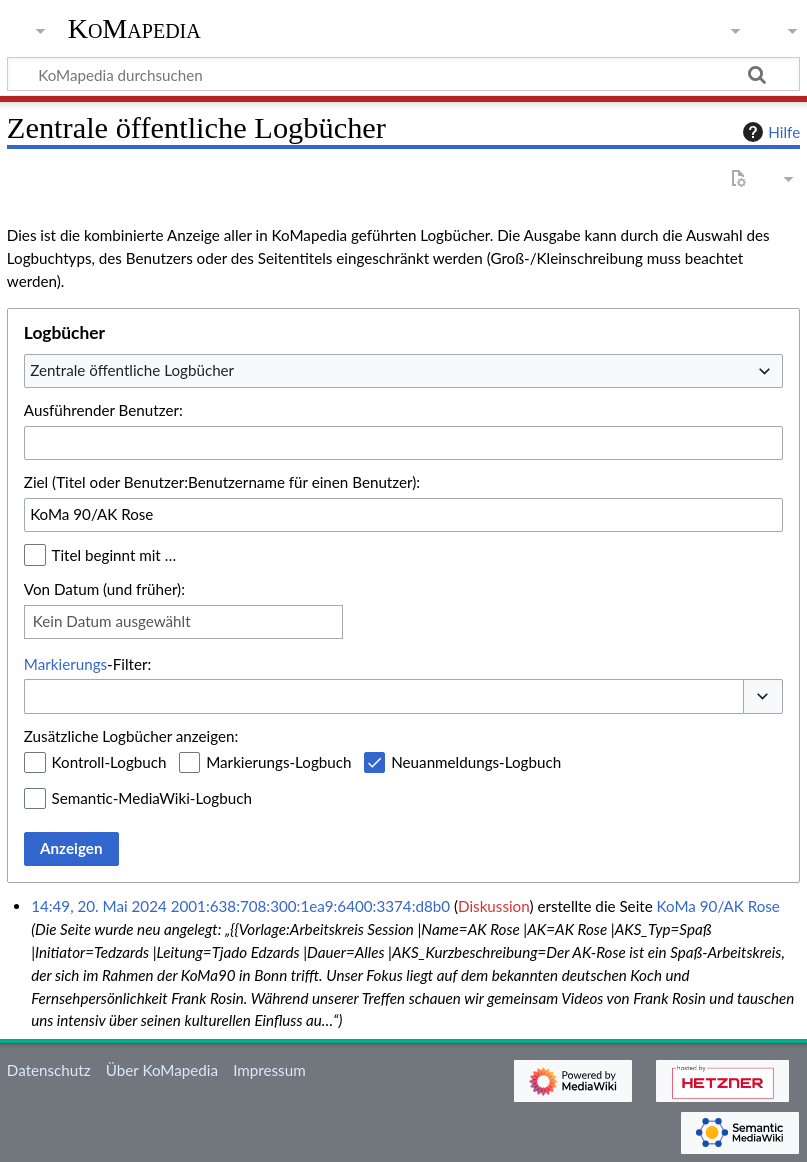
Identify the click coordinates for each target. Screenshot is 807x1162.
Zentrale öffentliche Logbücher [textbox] (132, 370)
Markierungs (65, 664)
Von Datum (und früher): (104, 589)
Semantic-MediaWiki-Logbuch (152, 798)
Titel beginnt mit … (114, 555)
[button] (763, 696)
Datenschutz (49, 1070)
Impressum (269, 1070)
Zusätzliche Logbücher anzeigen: (131, 736)
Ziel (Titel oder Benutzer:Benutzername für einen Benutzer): (222, 482)
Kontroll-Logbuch (109, 762)
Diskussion (493, 906)
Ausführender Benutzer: (103, 410)
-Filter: (87, 664)
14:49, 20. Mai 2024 (99, 906)
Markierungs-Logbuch (278, 762)
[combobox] (403, 371)
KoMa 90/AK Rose (718, 906)
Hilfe (769, 132)
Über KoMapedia (162, 1070)
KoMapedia (134, 29)
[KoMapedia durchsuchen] (403, 74)
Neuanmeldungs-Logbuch (476, 762)
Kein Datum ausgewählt (112, 621)
